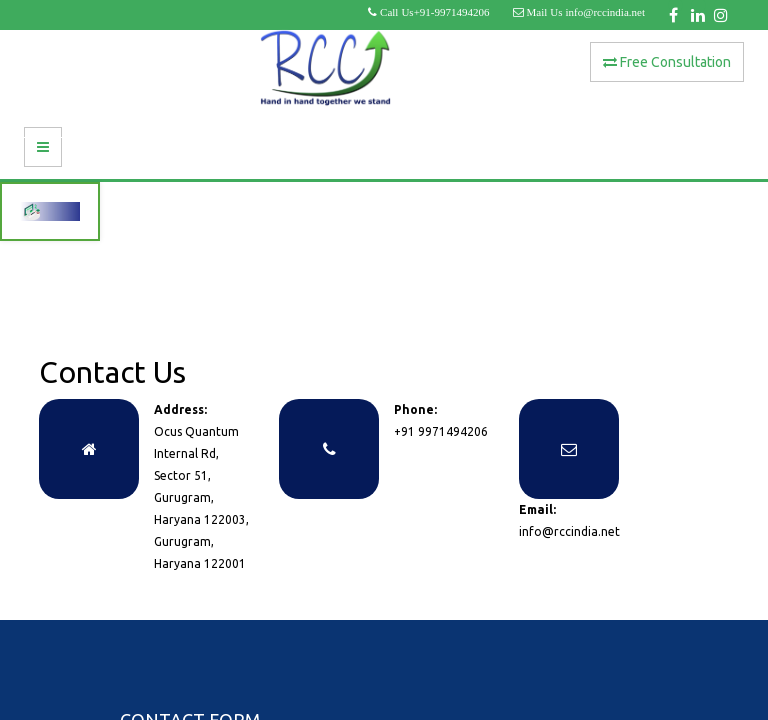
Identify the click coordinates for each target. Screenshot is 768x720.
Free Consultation (667, 62)
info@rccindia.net (569, 531)
